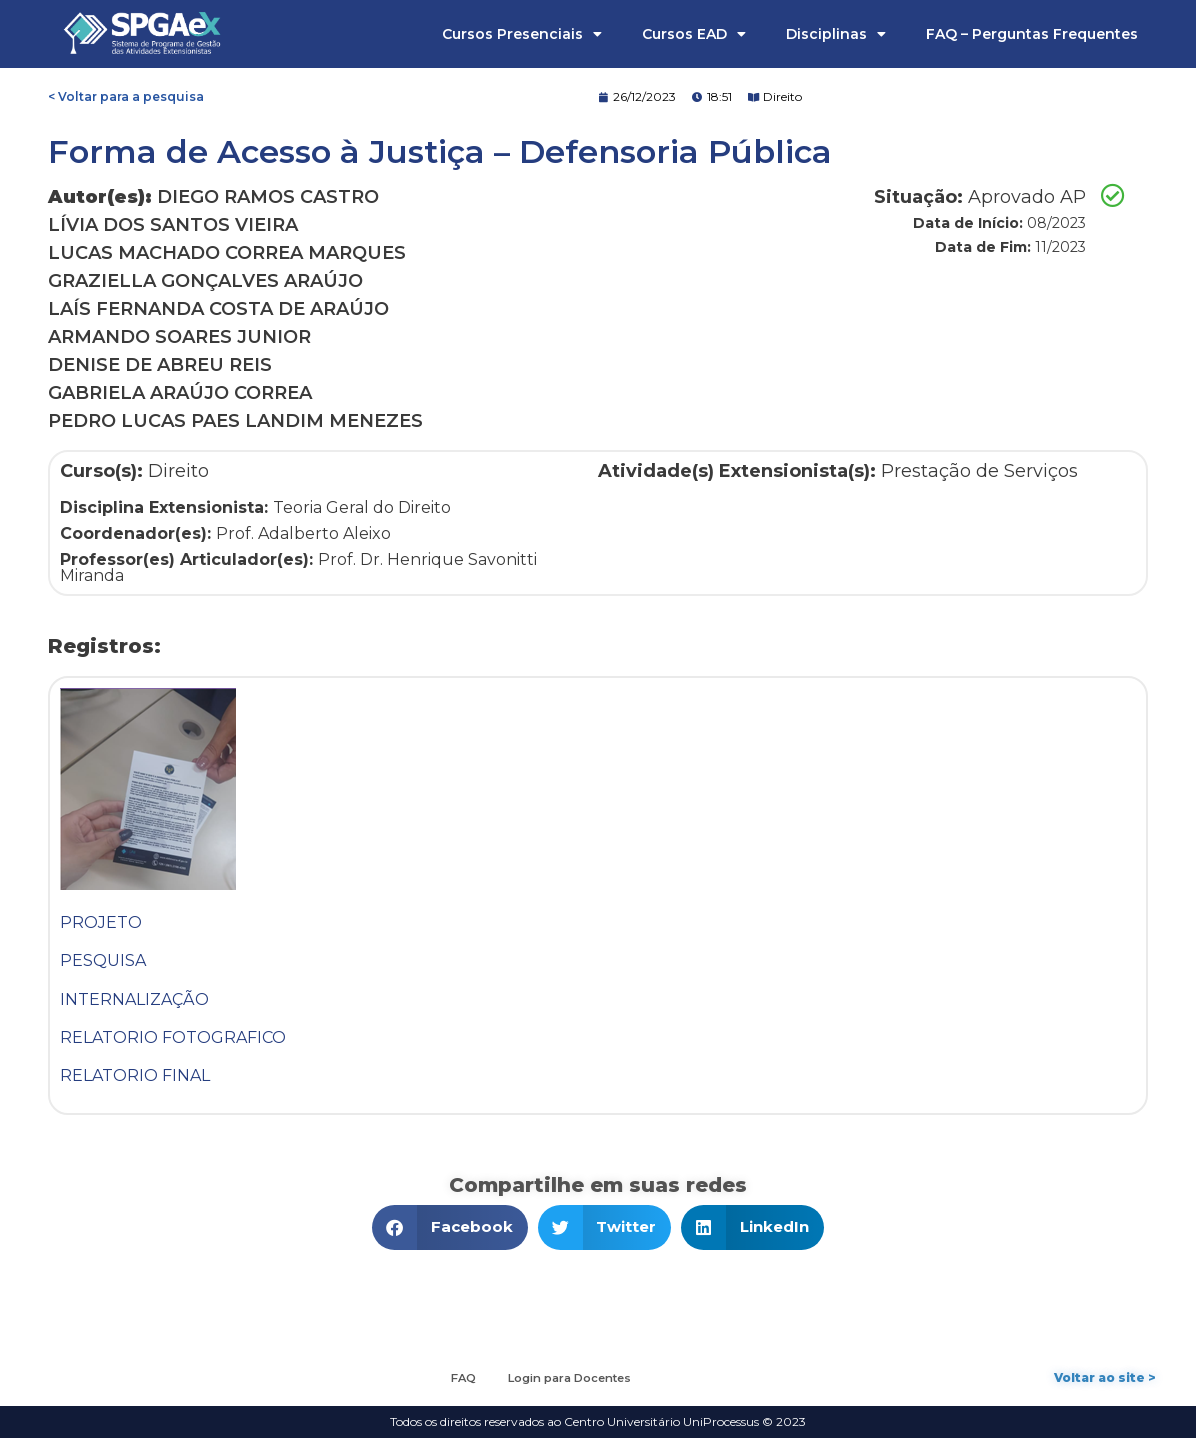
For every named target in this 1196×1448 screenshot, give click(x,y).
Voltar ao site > (1105, 1382)
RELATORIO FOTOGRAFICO (173, 1037)
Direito (782, 96)
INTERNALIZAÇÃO (134, 999)
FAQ (453, 1382)
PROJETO (101, 922)
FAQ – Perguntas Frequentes (1032, 34)
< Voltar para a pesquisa (126, 96)
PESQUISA (103, 960)
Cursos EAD (694, 34)
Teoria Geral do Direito (362, 507)
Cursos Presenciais (522, 34)
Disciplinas (836, 34)
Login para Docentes (574, 1382)
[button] (450, 1227)
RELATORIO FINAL (135, 1075)
